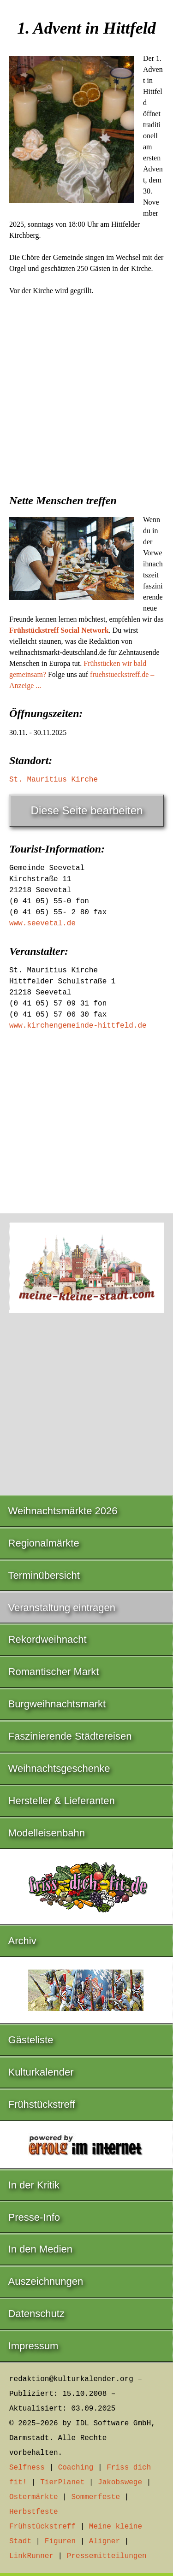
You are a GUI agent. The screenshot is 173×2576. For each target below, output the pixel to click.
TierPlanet (62, 2482)
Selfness (27, 2468)
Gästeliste (31, 2040)
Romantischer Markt (53, 1671)
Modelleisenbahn (46, 1833)
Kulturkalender (41, 2072)
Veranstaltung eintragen (61, 1607)
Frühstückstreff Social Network (59, 630)
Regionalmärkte (43, 1543)
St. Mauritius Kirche (53, 780)
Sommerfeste (95, 2497)
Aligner (104, 2541)
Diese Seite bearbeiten (87, 810)
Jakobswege (120, 2482)
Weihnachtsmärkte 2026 (63, 1511)
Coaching (76, 2468)
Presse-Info (34, 2217)
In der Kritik (34, 2185)
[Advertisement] (86, 392)
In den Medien (40, 2249)
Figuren (60, 2541)
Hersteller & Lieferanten (61, 1800)
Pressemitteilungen (107, 2556)
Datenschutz (36, 2313)
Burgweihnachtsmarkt (57, 1704)
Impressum (33, 2346)
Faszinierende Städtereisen (70, 1736)
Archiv (22, 1941)
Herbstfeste (33, 2512)
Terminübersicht (44, 1575)
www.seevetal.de (42, 923)
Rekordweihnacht (47, 1639)
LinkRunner (31, 2556)
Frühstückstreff (41, 2104)
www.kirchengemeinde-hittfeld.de (78, 1026)
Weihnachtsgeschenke (59, 1768)
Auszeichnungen (46, 2281)
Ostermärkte (33, 2497)
